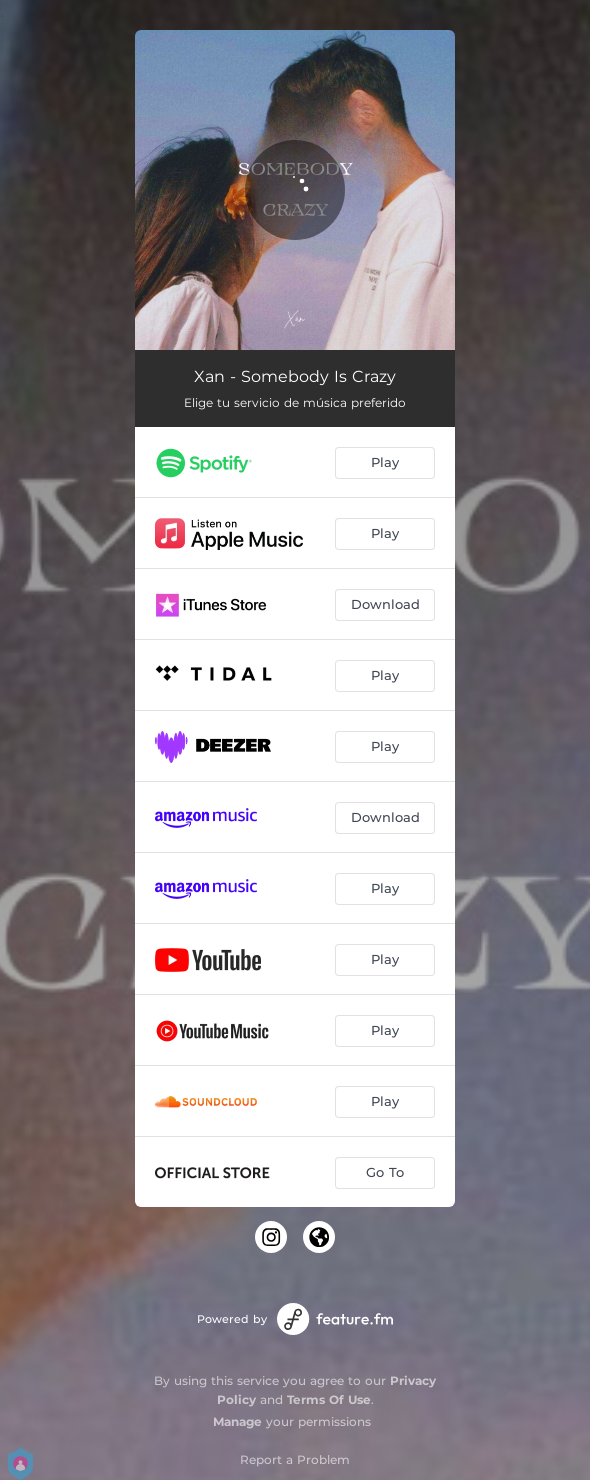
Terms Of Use (329, 1399)
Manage (237, 1421)
